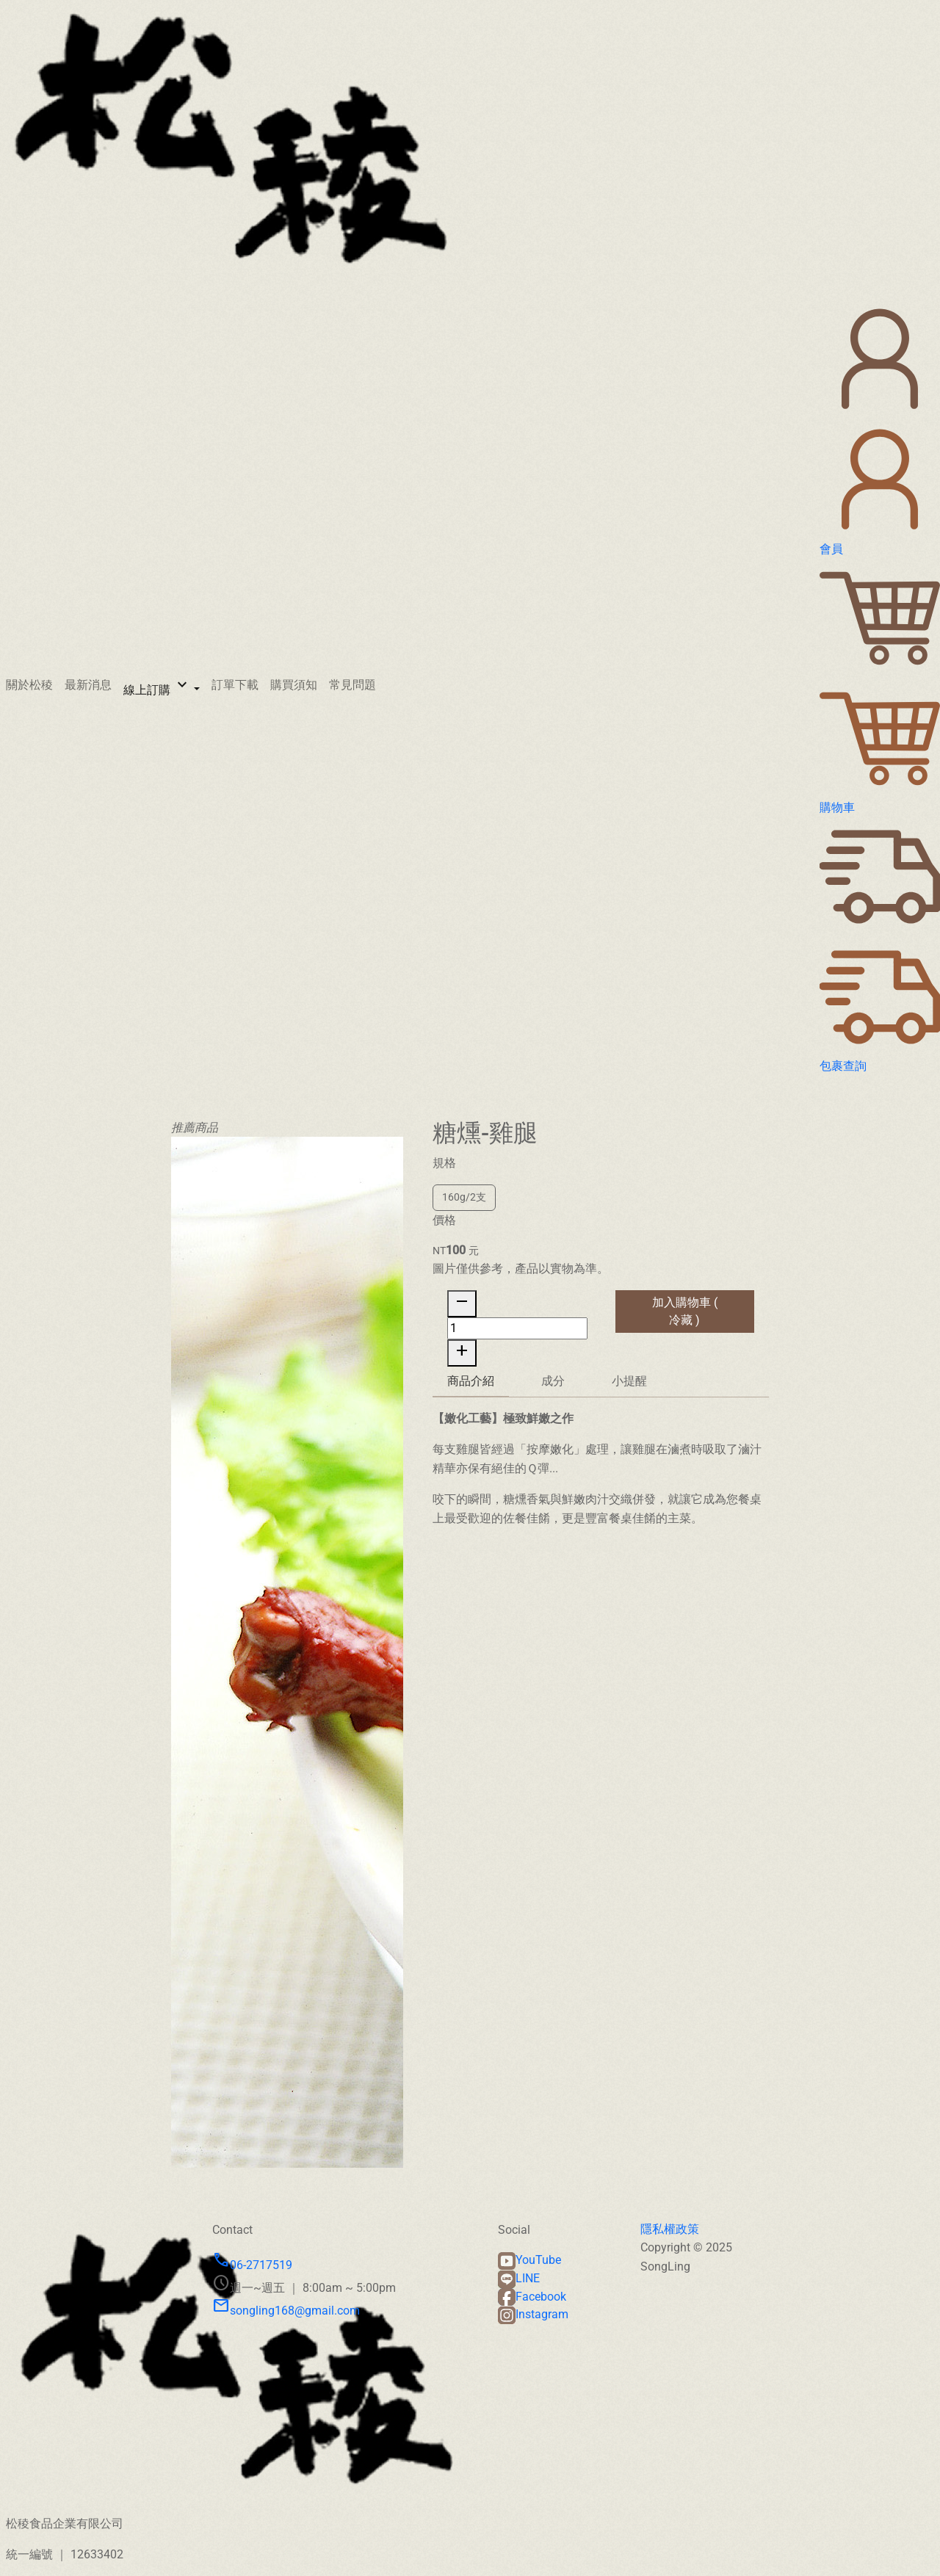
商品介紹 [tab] (470, 1396)
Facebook (532, 2297)
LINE (519, 2278)
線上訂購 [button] (157, 686)
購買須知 (293, 685)
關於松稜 (29, 685)
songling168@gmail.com (286, 2311)
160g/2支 (464, 1212)
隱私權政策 (669, 2229)
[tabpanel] (601, 1483)
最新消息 (88, 685)
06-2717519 (252, 2265)
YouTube (529, 2260)
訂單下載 (235, 685)
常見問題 (352, 685)
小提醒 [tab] (629, 1396)
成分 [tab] (553, 1396)
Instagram (533, 2314)
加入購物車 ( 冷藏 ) (684, 1326)
